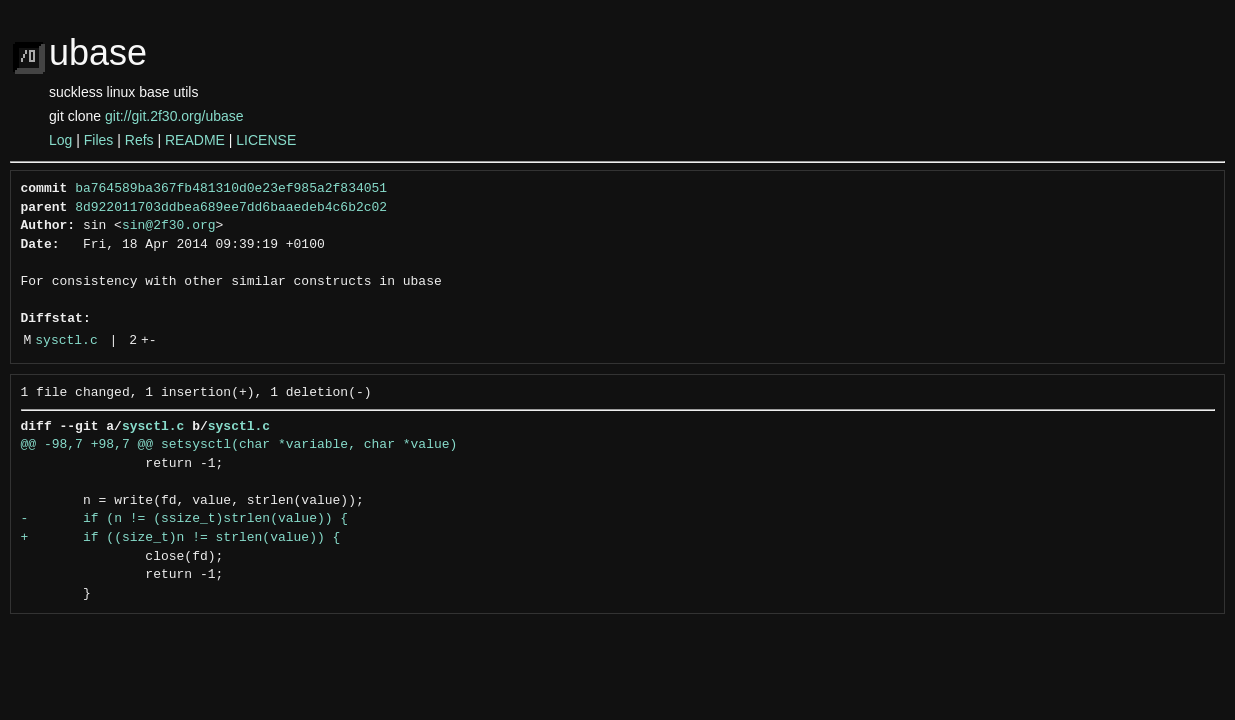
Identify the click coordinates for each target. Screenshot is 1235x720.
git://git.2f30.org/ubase (174, 116)
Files (99, 140)
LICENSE (266, 140)
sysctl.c (66, 341)
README (195, 140)
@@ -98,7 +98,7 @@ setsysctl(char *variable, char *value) (239, 445)
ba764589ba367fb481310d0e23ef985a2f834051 (231, 189)
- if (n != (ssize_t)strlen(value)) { (185, 519)
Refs (139, 140)
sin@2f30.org (169, 226)
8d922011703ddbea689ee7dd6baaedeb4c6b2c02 (231, 208)
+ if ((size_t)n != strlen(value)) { (181, 538)
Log (60, 140)
